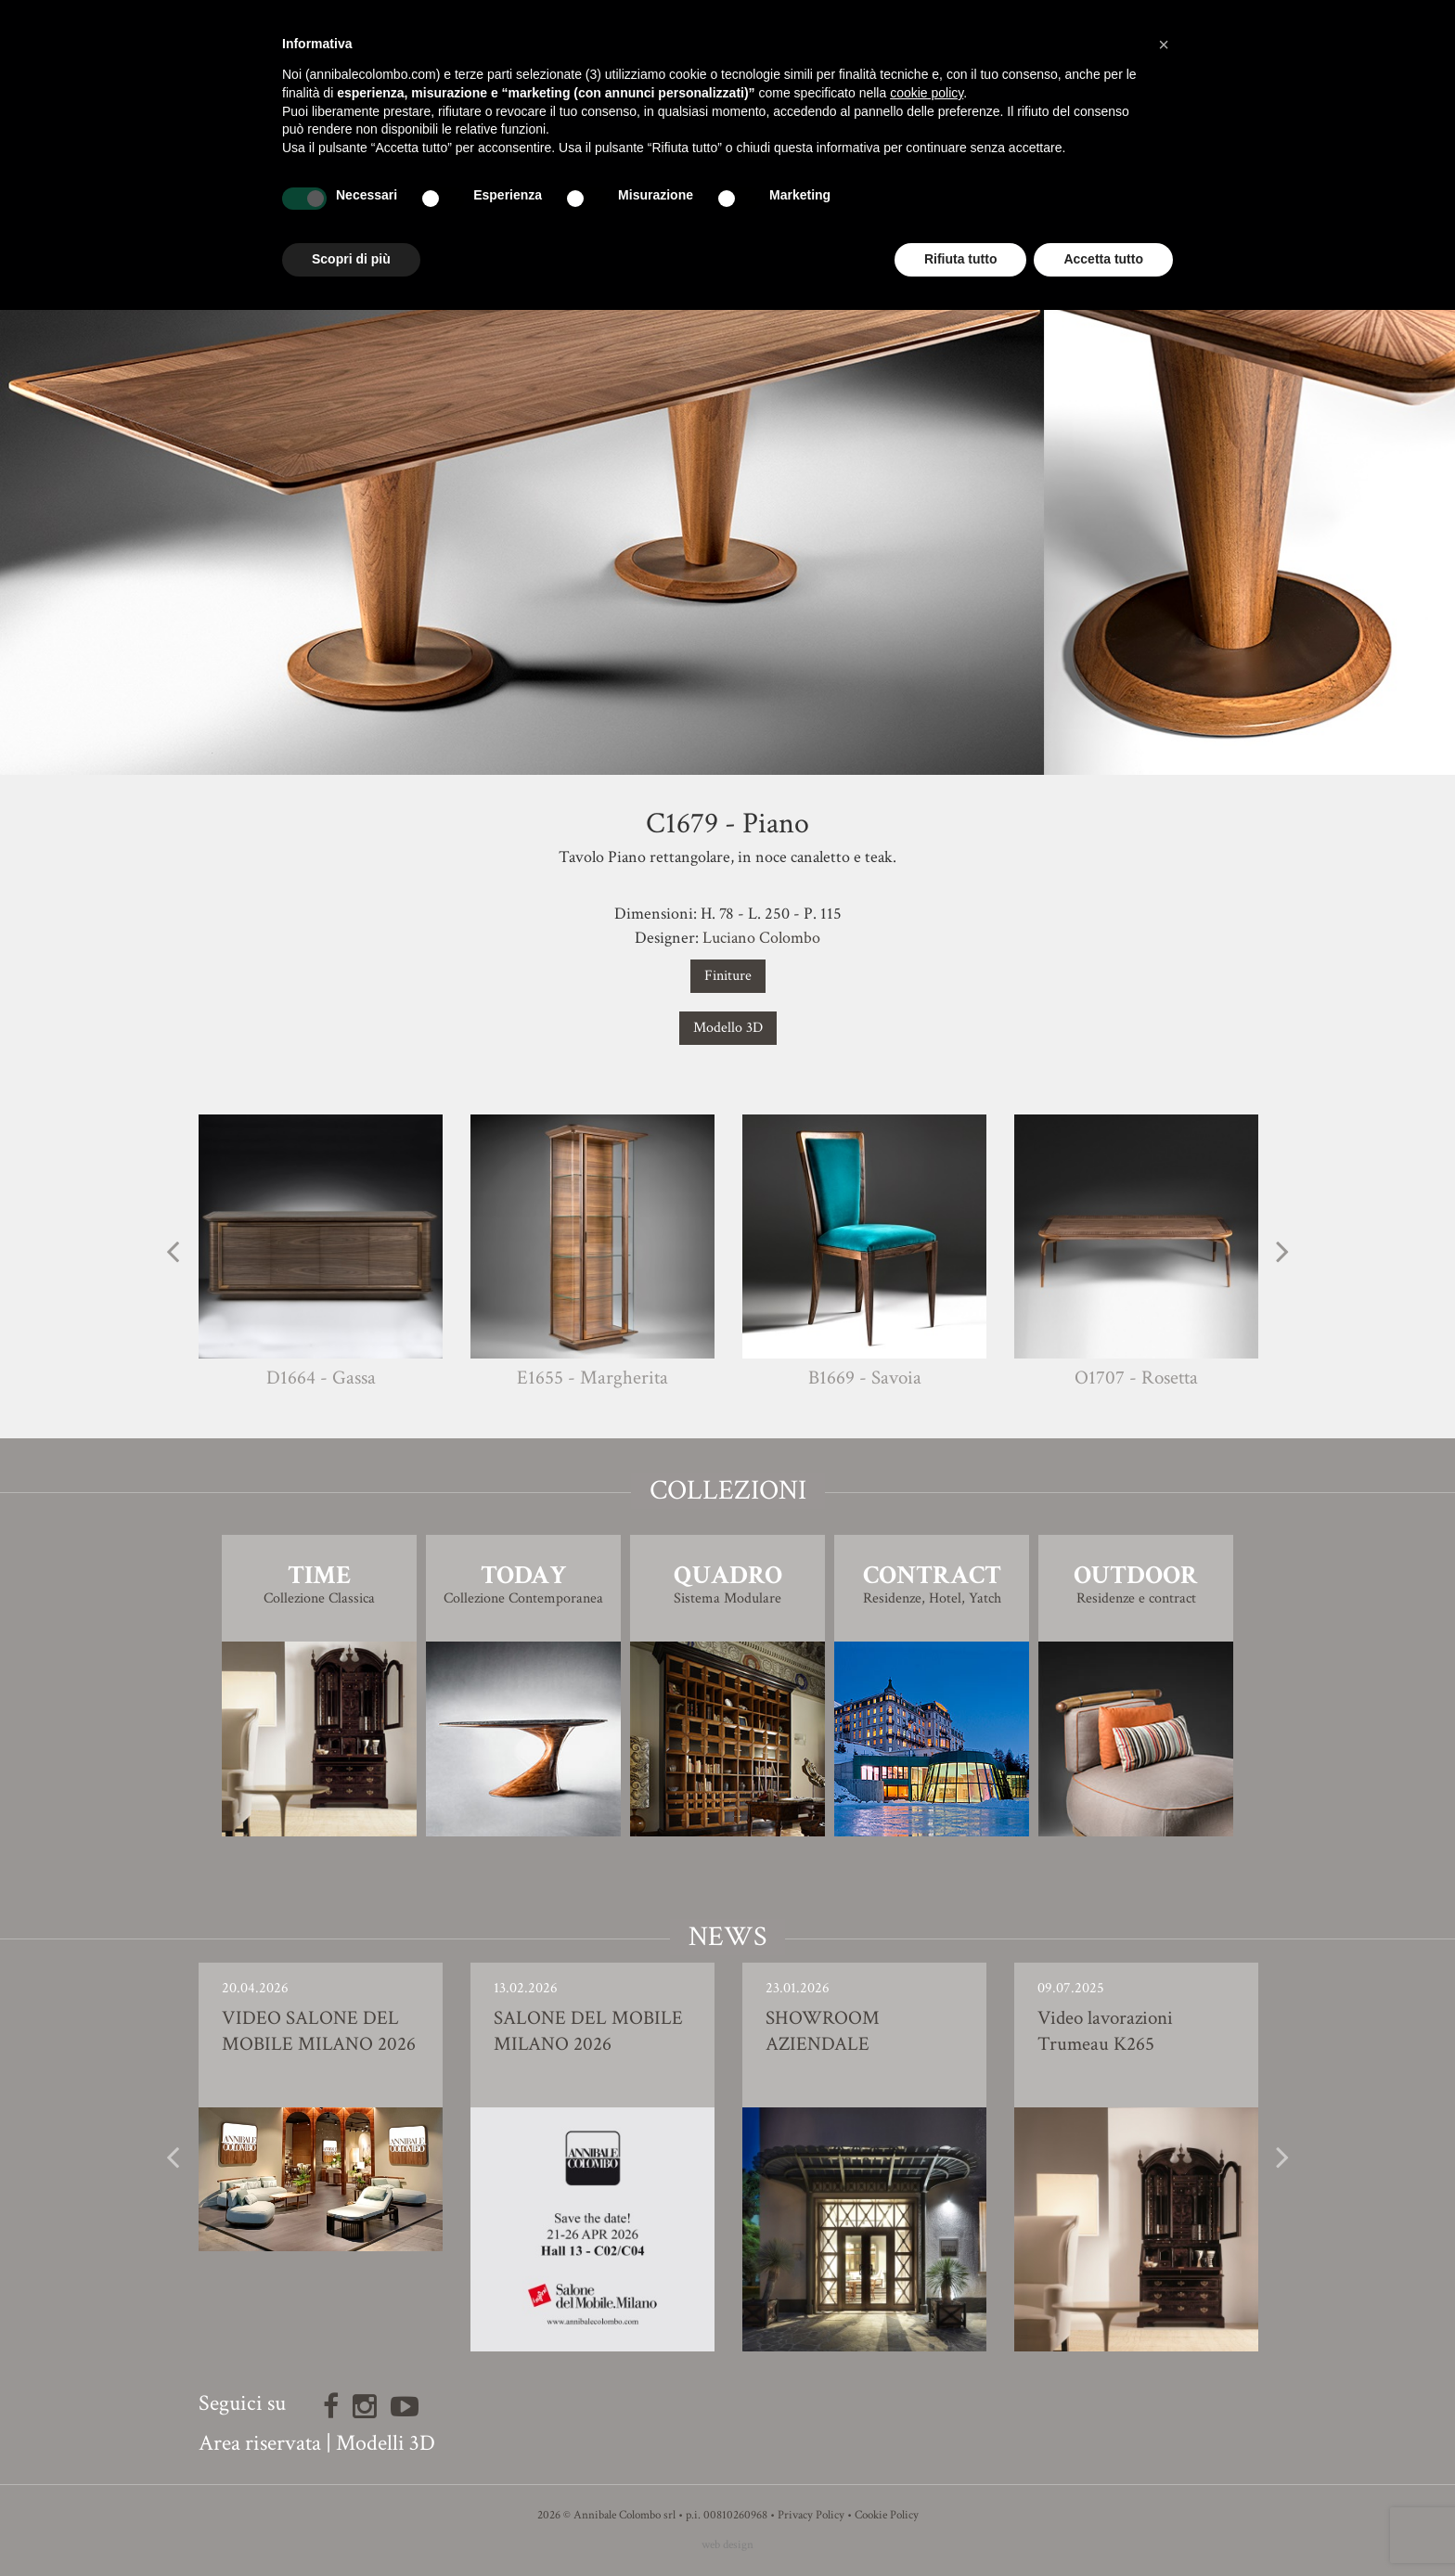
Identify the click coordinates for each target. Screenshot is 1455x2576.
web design (727, 2545)
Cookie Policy (887, 2515)
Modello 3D (728, 1027)
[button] (1163, 44)
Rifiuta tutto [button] (961, 258)
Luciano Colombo (761, 937)
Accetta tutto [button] (1103, 258)
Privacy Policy (811, 2515)
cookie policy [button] (926, 92)
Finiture (728, 975)
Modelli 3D (385, 2442)
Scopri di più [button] (351, 258)
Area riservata (260, 2442)
